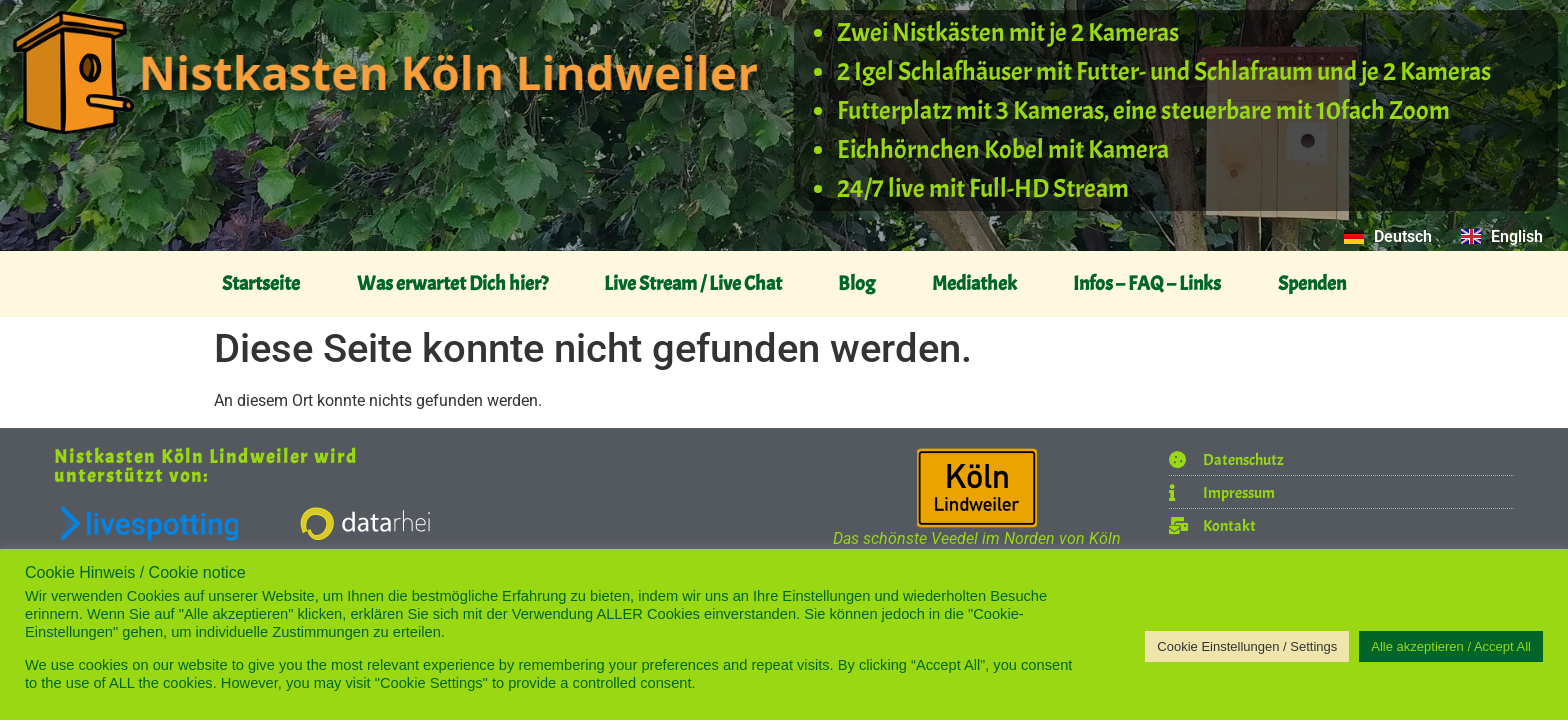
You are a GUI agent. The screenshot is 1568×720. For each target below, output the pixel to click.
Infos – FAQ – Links (1147, 283)
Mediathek (974, 283)
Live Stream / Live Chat (693, 283)
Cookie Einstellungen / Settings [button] (1247, 646)
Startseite (261, 283)
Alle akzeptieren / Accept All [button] (1451, 646)
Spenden (1312, 283)
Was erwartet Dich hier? (452, 283)
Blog (856, 283)
